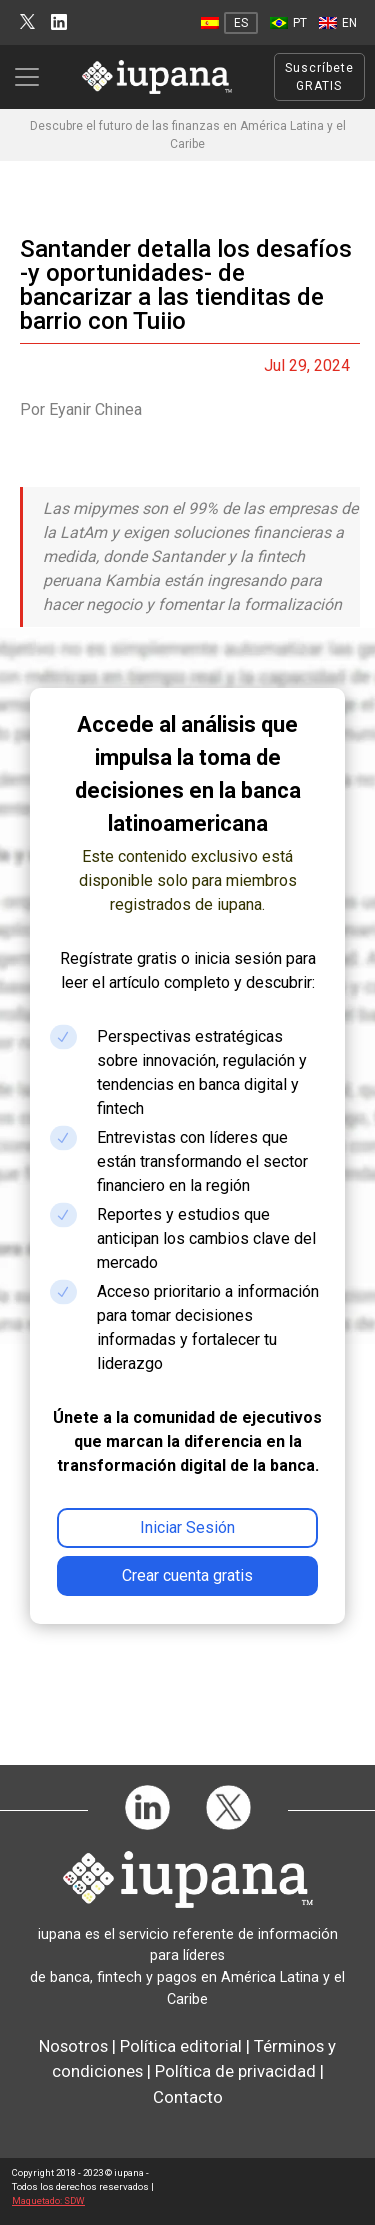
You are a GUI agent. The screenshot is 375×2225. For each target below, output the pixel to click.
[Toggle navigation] (33, 77)
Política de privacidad (235, 2071)
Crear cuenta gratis (187, 1575)
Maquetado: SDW (48, 2200)
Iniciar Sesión (187, 1527)
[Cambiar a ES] (229, 23)
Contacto (188, 2097)
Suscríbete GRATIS (319, 77)
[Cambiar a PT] (288, 23)
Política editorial (181, 2046)
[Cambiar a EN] (338, 23)
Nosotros (73, 2046)
